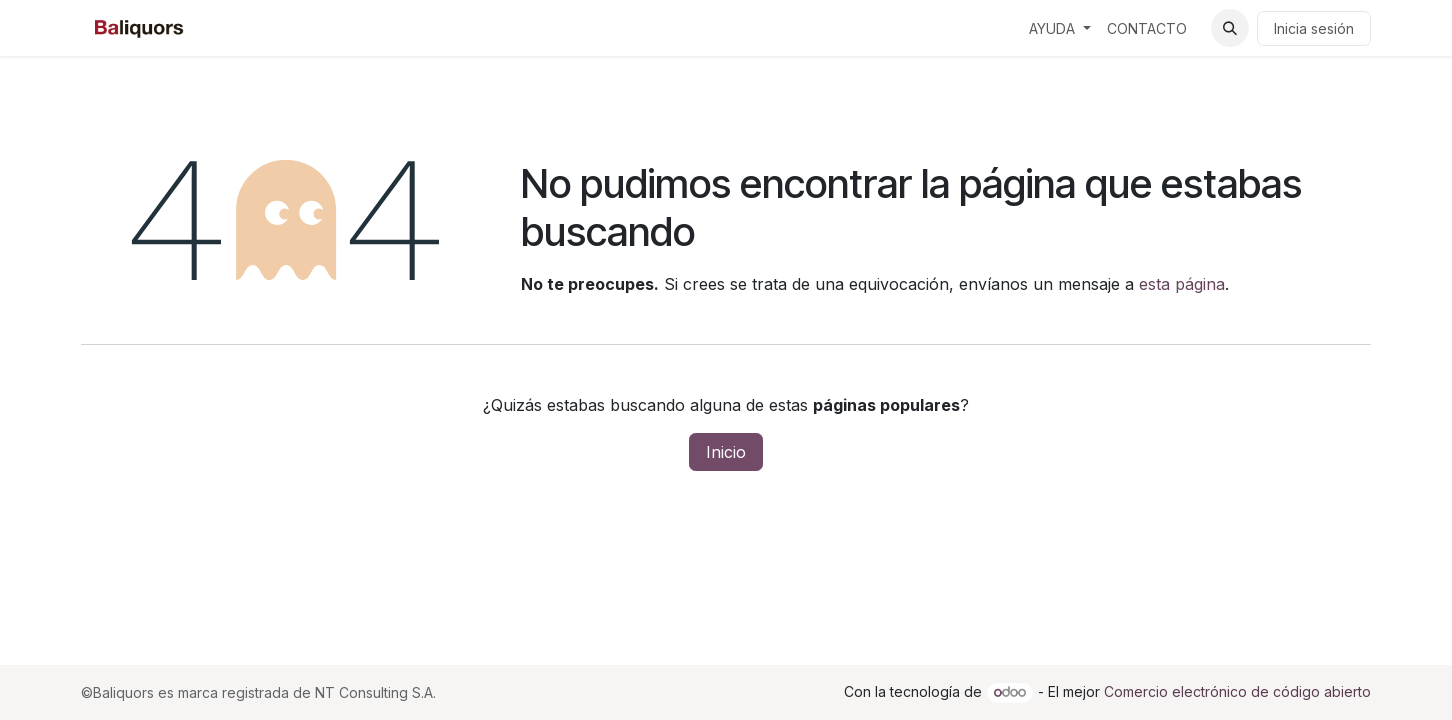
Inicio (726, 452)
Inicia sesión (1314, 28)
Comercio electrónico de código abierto (1237, 691)
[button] (1230, 28)
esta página (1182, 284)
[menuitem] (1060, 28)
